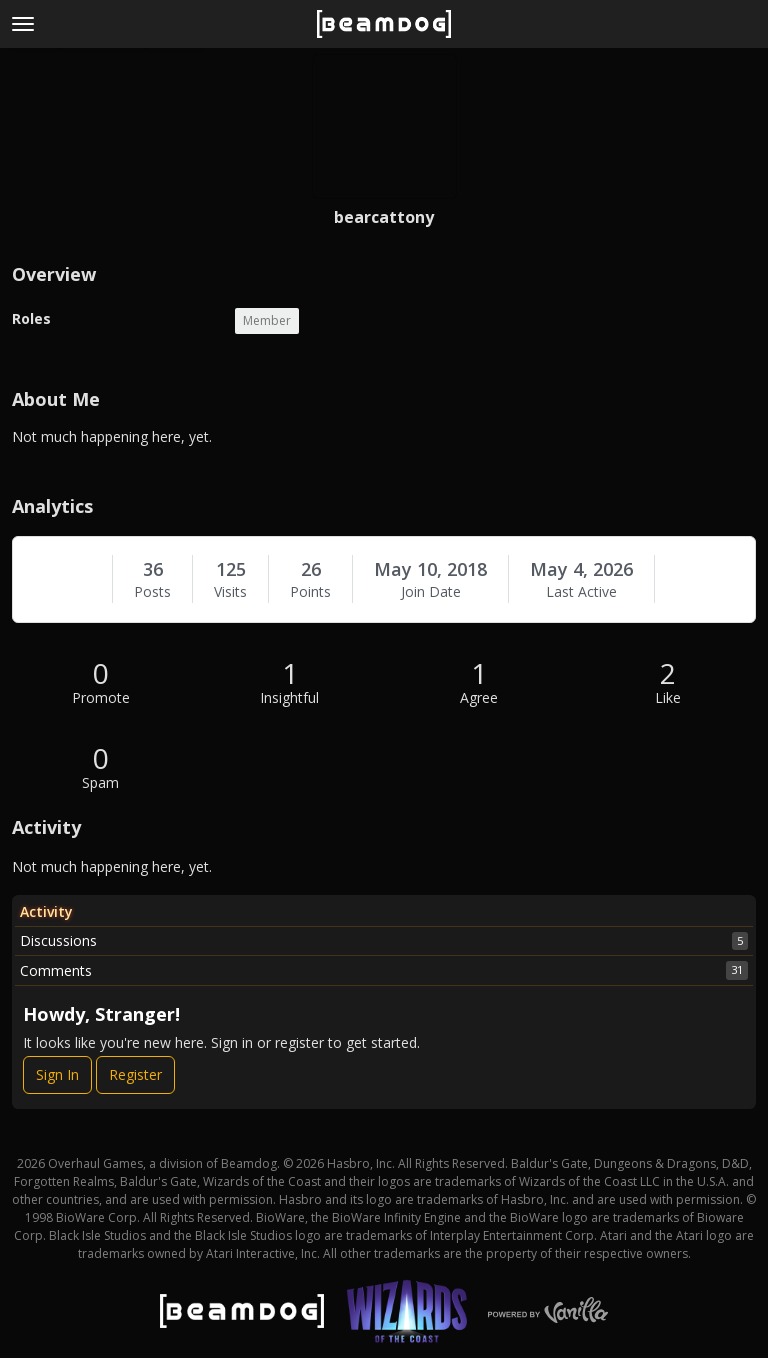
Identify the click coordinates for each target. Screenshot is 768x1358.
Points (310, 592)
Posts (152, 592)
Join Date (431, 592)
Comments (384, 970)
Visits (230, 592)
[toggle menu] (23, 24)
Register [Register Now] (135, 1074)
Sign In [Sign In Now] (57, 1074)
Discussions (384, 941)
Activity (46, 911)
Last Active (581, 592)
